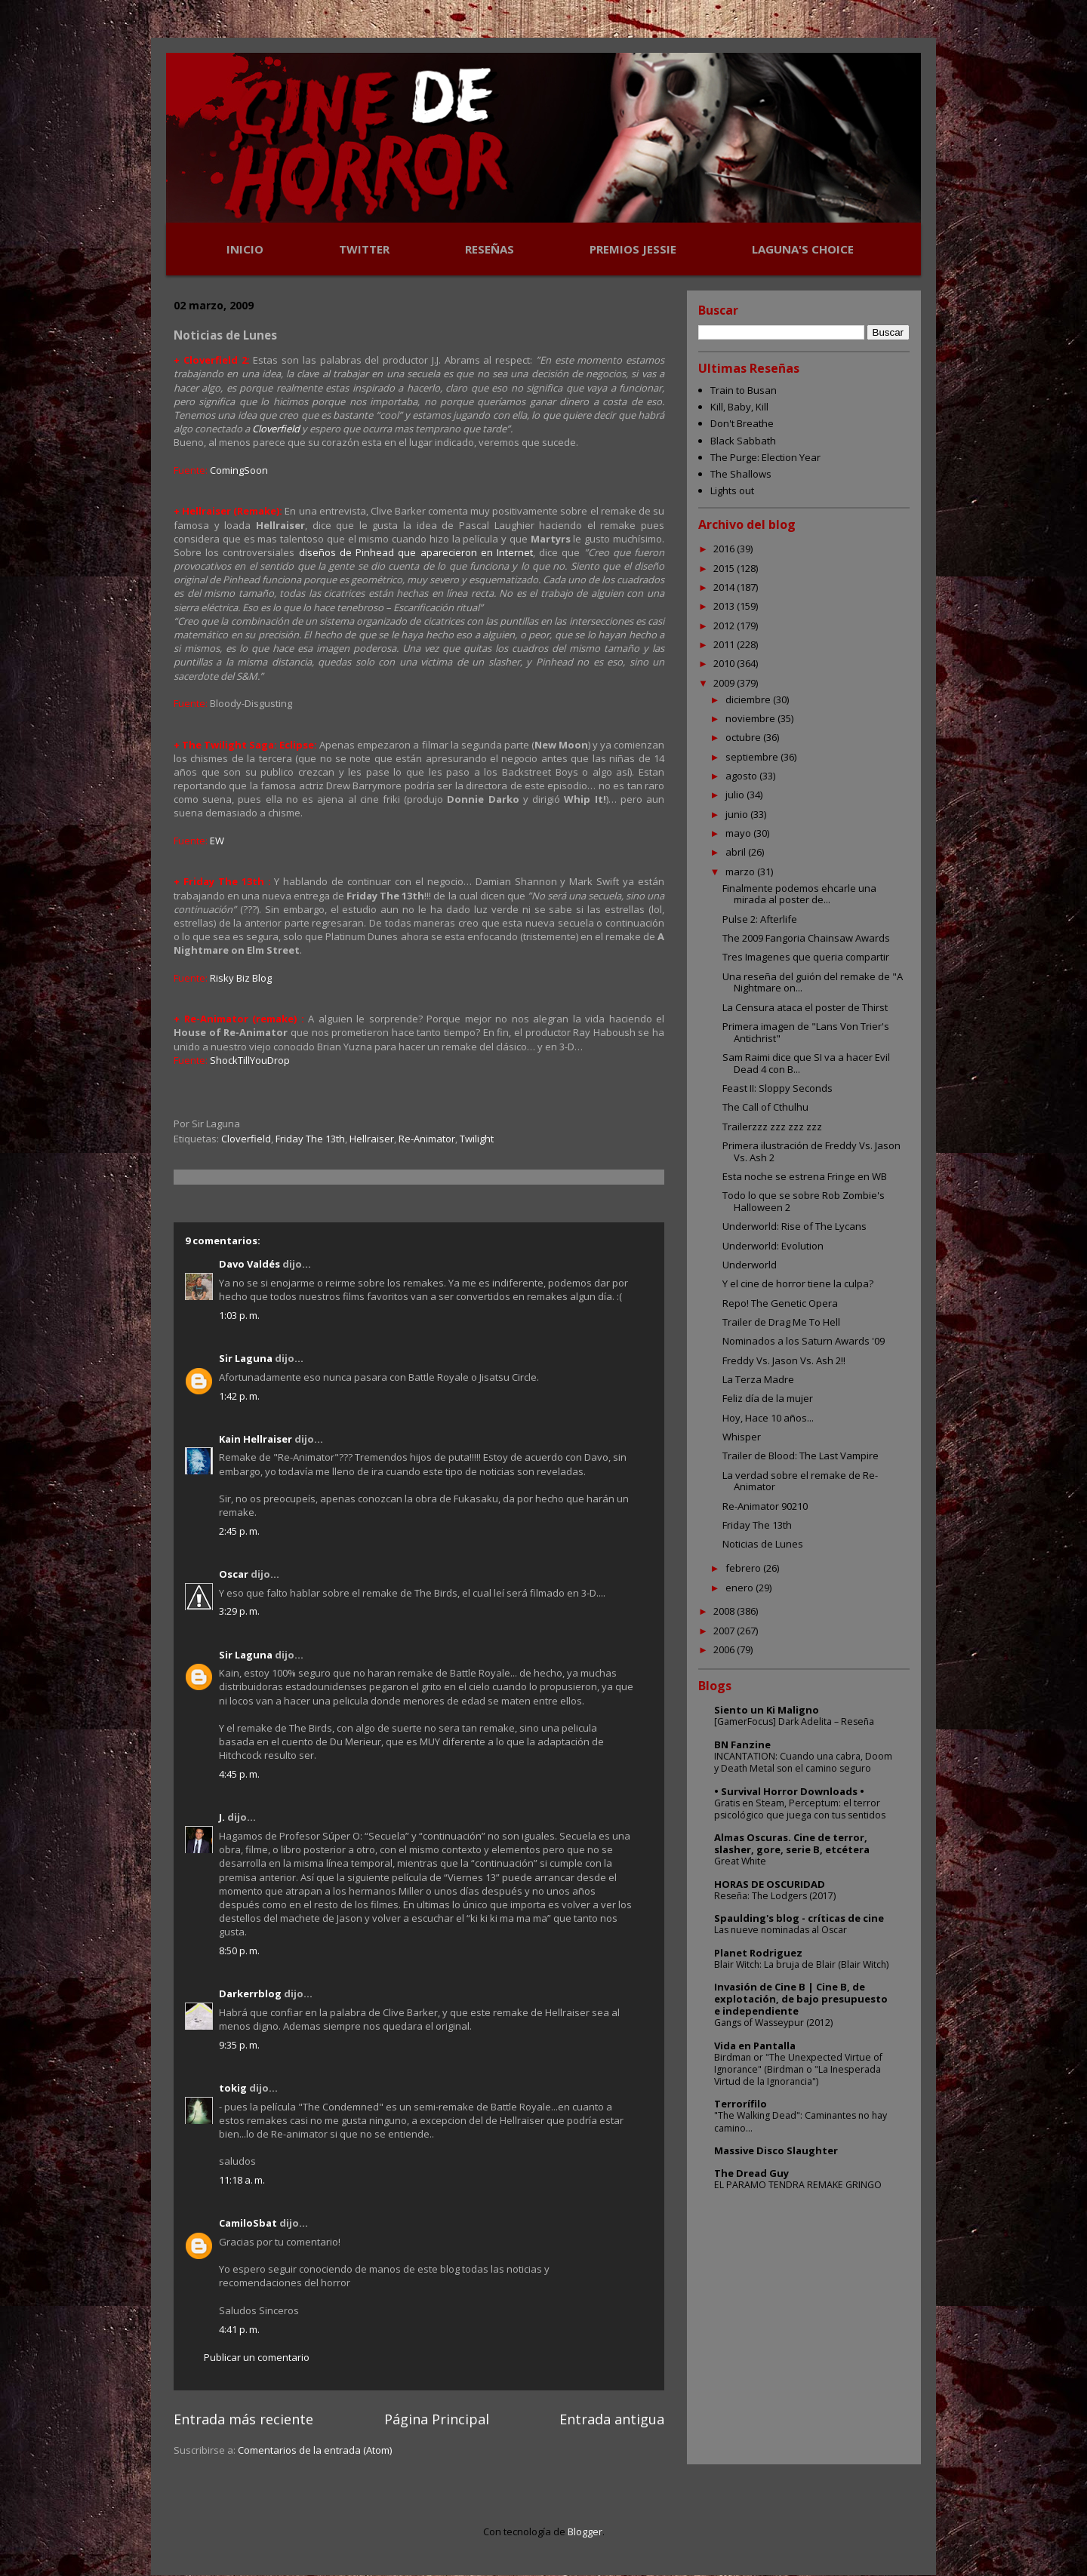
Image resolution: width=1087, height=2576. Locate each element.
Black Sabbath (743, 440)
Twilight (477, 1138)
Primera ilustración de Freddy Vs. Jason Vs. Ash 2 (811, 1151)
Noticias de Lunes (762, 1544)
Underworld (749, 1264)
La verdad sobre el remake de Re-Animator (800, 1481)
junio (737, 814)
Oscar (233, 1574)
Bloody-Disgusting (251, 703)
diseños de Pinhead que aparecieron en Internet (416, 552)
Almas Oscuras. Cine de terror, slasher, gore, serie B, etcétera (792, 1843)
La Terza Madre (758, 1379)
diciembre (749, 699)
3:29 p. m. (239, 1611)
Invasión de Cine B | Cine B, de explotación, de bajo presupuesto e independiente (801, 1999)
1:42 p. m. (239, 1396)
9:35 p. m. (239, 2045)
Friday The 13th (310, 1138)
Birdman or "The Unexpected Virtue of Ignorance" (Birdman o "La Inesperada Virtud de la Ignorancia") (798, 2069)
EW (217, 840)
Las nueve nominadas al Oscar (780, 1929)
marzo (741, 871)
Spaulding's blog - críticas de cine (799, 1918)
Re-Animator (427, 1138)
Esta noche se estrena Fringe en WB (804, 1176)
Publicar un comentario (256, 2357)
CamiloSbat (248, 2223)
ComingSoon (239, 470)
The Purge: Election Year (765, 457)
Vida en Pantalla (755, 2045)
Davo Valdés (249, 1264)
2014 (725, 587)
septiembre (753, 757)
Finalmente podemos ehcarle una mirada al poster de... (799, 894)
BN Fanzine (742, 1744)
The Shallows (740, 474)
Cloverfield (276, 428)
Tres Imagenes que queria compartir (805, 957)
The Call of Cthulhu (765, 1107)
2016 (725, 548)
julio (736, 794)
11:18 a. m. (242, 2180)
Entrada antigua (611, 2419)
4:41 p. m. (239, 2329)
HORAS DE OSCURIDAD (769, 1884)
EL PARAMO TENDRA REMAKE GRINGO (798, 2184)
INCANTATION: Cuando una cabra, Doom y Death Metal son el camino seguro (803, 1762)
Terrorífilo (740, 2103)
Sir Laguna (246, 1358)
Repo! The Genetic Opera (780, 1303)
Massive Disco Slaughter (776, 2150)
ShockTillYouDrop (250, 1060)
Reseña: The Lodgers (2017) (775, 1895)
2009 (725, 683)
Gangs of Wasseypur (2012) (773, 2022)
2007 (725, 1630)
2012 (725, 625)
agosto (742, 775)
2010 (725, 663)
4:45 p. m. (239, 1774)
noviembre (751, 718)
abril (736, 852)
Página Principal (436, 2419)
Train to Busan (743, 390)
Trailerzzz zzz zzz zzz (772, 1126)
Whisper (741, 1436)
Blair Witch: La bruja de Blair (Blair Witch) (801, 1964)
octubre (744, 737)
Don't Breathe (742, 423)
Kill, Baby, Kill (739, 406)
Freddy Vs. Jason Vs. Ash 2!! (783, 1360)
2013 (725, 606)
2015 (725, 568)
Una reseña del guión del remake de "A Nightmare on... (812, 982)
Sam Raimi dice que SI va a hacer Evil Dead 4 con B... (806, 1063)
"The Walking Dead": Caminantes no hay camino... (800, 2121)
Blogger (585, 2531)
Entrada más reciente (243, 2419)
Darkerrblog (250, 1993)
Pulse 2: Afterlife (759, 919)
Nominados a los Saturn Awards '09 (803, 1341)
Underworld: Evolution (773, 1246)
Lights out (732, 490)
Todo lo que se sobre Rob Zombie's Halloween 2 (803, 1201)
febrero (744, 1568)
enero (740, 1587)
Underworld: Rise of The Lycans (794, 1226)
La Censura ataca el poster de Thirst (805, 1007)
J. (222, 1817)
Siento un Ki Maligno (766, 1710)
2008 (725, 1611)
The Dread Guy (751, 2173)
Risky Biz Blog (241, 978)
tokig (233, 2088)
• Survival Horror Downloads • (789, 1791)
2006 (725, 1649)
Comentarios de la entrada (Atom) (315, 2450)
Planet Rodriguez (758, 1953)
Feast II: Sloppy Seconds (777, 1088)
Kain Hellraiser (255, 1439)
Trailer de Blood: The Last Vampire (800, 1455)
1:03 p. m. (239, 1315)
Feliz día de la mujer (767, 1398)
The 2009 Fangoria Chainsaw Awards (806, 938)
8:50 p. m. (239, 1950)
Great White (740, 1861)
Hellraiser (372, 1138)
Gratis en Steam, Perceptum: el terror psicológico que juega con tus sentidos (799, 1809)
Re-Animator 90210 (765, 1506)
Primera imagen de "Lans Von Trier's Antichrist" (805, 1032)
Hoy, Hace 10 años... (768, 1418)
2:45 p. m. (239, 1531)
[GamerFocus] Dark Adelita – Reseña (794, 1721)
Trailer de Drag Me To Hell (781, 1322)
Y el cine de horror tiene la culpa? (797, 1283)
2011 (725, 644)
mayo (739, 833)
